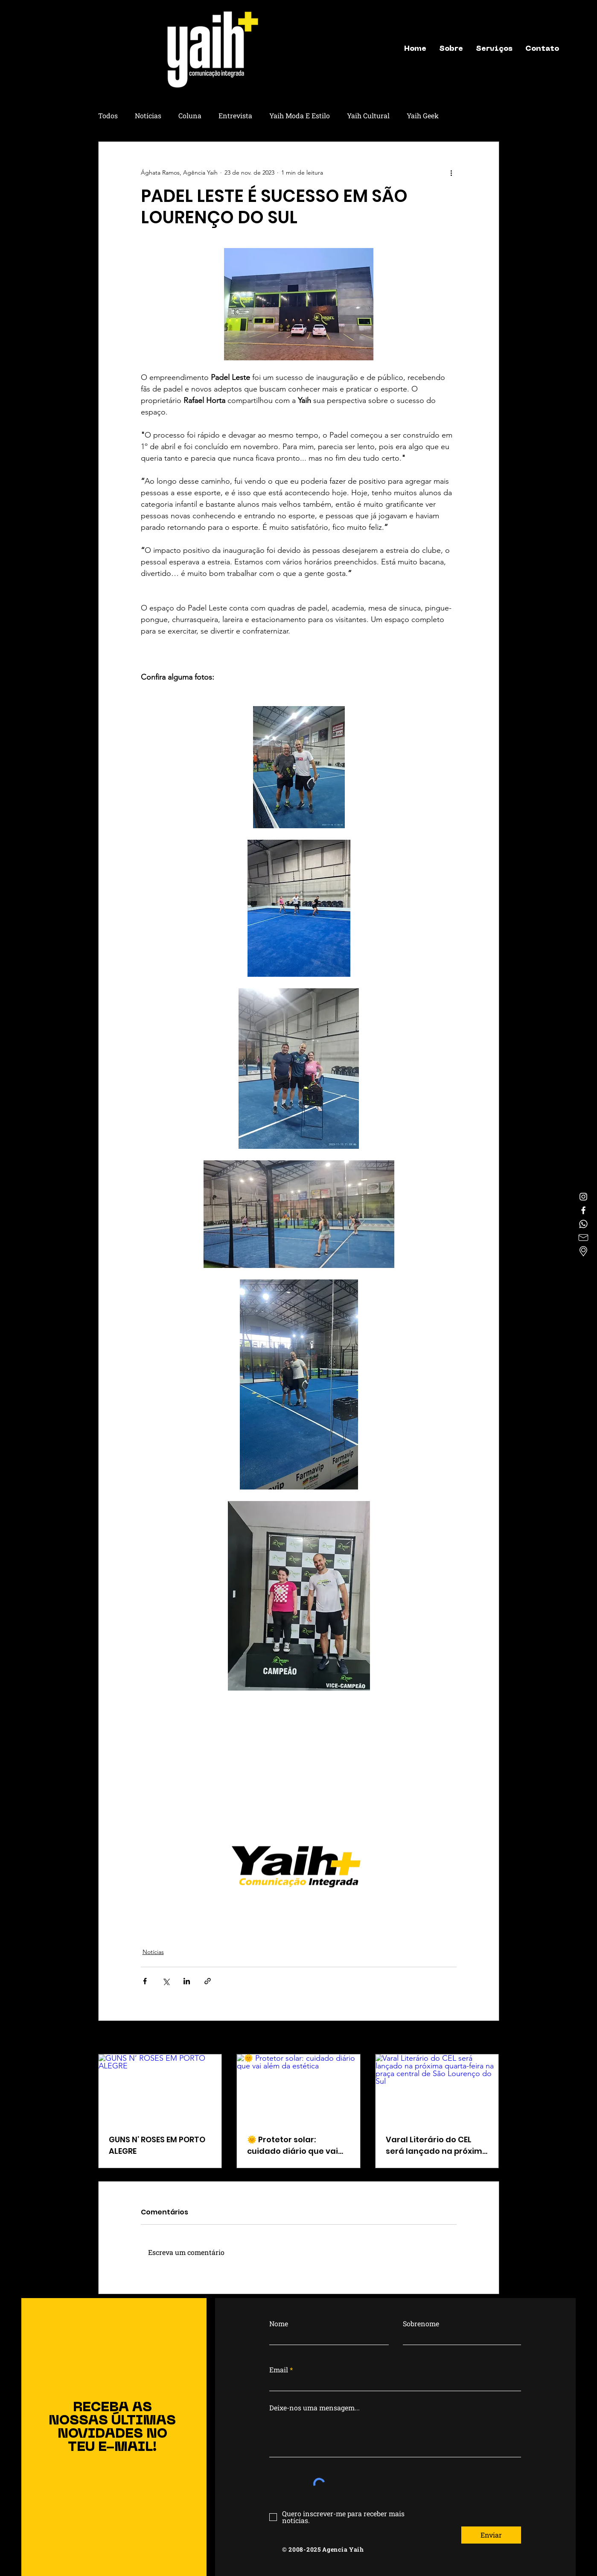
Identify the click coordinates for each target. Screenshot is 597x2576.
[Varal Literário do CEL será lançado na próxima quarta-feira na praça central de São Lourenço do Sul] (437, 2088)
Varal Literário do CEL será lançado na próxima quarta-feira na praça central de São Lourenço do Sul (437, 2145)
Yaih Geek (423, 115)
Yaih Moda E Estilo (299, 115)
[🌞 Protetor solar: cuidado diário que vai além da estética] (298, 2088)
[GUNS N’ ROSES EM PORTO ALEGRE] (160, 2088)
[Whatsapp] (583, 1224)
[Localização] (583, 1251)
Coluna (189, 115)
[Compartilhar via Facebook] (145, 1981)
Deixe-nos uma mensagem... (314, 2407)
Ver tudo (487, 2038)
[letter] (583, 1238)
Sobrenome (421, 2323)
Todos (108, 115)
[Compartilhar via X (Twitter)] (166, 1981)
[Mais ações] (451, 172)
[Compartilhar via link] (208, 1981)
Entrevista (235, 115)
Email (278, 2369)
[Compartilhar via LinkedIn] (187, 1981)
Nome (278, 2323)
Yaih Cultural (368, 115)
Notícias (148, 115)
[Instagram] (583, 1197)
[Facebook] (583, 1210)
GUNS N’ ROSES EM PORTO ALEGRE (157, 2145)
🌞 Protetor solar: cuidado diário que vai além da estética (292, 2145)
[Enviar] (491, 2535)
